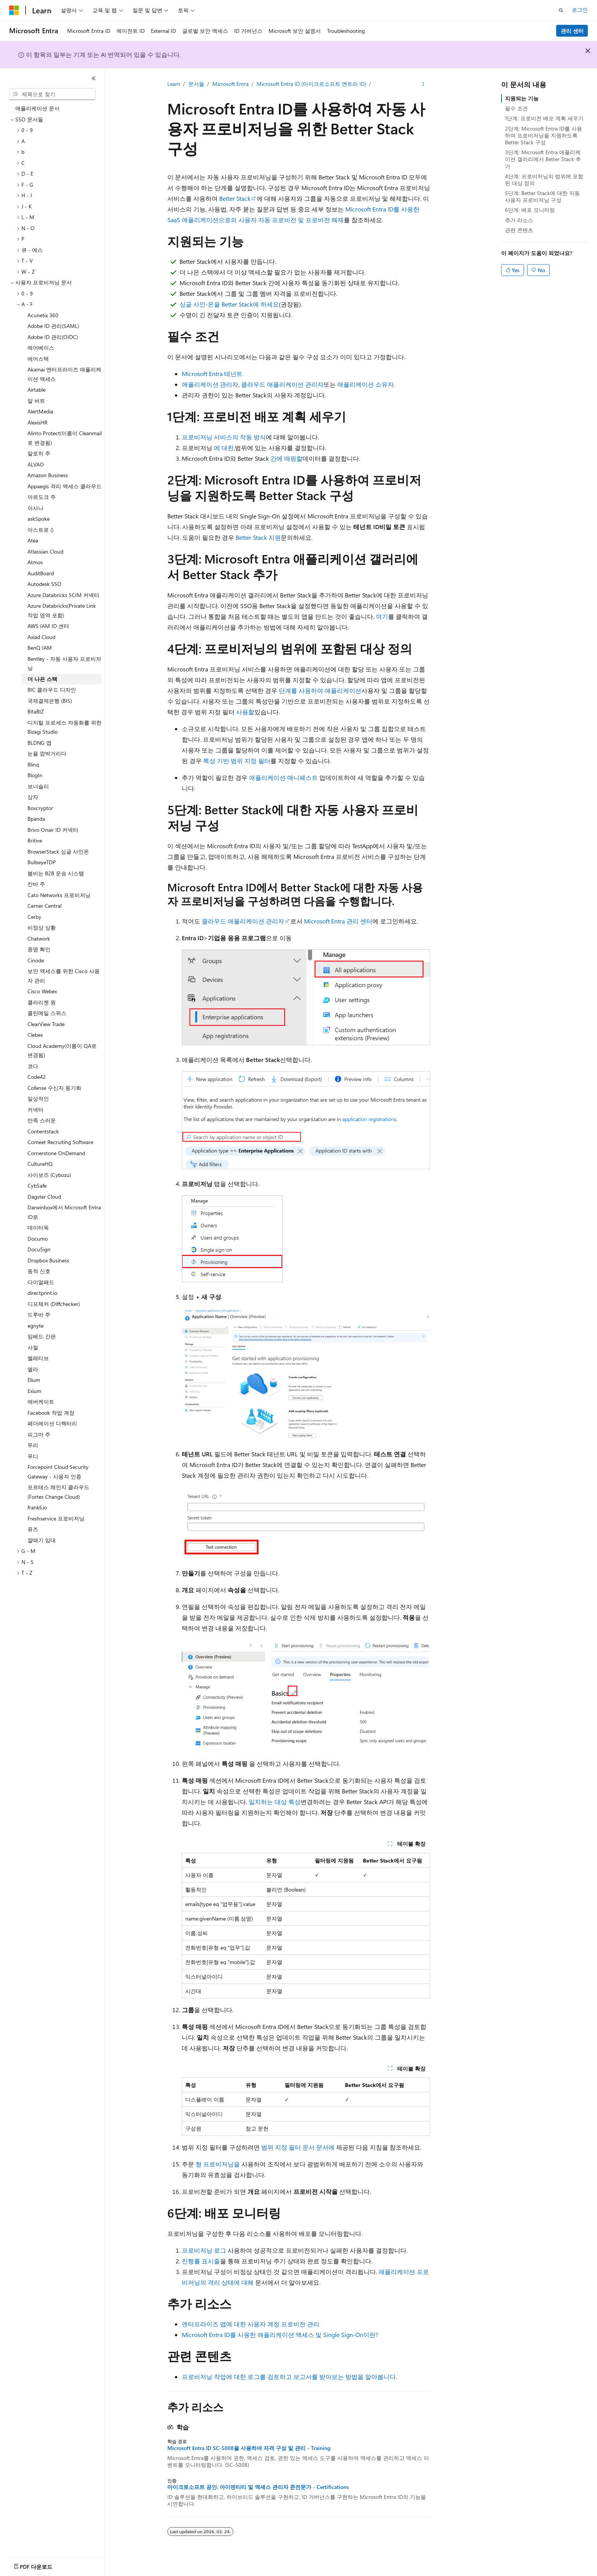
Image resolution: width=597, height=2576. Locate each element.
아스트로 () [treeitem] (40, 529)
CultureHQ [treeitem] (40, 1163)
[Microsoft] (14, 10)
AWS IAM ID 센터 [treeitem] (48, 625)
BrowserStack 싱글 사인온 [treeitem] (58, 851)
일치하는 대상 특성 (275, 1802)
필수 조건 (516, 108)
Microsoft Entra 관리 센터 (338, 921)
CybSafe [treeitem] (37, 1185)
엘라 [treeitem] (33, 1369)
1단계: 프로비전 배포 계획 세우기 (544, 118)
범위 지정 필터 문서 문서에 (298, 2147)
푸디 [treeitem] (33, 1456)
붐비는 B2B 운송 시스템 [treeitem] (56, 873)
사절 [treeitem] (33, 1347)
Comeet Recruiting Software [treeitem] (60, 1142)
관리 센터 (572, 30)
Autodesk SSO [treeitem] (44, 584)
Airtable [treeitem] (36, 389)
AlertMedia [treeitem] (40, 411)
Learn (173, 83)
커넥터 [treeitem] (36, 1109)
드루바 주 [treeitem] (39, 1314)
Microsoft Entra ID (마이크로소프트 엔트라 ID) (311, 83)
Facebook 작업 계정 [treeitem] (51, 1412)
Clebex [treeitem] (35, 1034)
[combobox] (52, 94)
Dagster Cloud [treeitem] (44, 1196)
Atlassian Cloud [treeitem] (45, 551)
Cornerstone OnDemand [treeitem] (56, 1153)
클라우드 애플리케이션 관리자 (282, 384)
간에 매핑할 (286, 458)
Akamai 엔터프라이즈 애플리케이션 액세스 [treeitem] (64, 374)
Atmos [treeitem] (35, 562)
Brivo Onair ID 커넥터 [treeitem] (53, 829)
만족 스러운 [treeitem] (42, 1120)
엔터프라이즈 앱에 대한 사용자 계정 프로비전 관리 (250, 2324)
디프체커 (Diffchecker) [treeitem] (54, 1303)
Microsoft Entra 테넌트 (212, 374)
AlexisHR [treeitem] (37, 422)
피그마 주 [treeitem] (39, 1434)
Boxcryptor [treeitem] (40, 808)
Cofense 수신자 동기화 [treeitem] (54, 1087)
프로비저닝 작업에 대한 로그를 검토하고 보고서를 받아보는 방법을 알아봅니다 (289, 2377)
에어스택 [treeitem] (38, 358)
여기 (382, 616)
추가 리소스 (519, 220)
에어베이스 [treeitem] (41, 347)
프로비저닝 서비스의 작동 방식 (224, 437)
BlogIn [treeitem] (35, 775)
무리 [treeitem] (33, 1445)
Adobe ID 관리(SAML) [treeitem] (53, 325)
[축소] (94, 78)
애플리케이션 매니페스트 (283, 777)
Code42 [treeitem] (37, 1076)
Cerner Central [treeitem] (44, 905)
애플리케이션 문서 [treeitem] (37, 108)
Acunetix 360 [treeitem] (43, 315)
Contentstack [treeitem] (43, 1131)
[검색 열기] (561, 10)
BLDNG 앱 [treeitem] (40, 742)
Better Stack (235, 198)
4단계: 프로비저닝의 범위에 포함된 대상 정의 (544, 180)
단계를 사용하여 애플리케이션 (320, 690)
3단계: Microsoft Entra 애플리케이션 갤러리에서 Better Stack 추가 (543, 158)
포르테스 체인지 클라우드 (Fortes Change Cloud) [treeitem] (58, 1491)
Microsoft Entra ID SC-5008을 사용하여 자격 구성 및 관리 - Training (248, 2448)
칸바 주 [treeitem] (36, 884)
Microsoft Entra (230, 83)
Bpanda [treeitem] (36, 818)
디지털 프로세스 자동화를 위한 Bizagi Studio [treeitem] (65, 727)
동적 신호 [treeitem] (39, 1271)
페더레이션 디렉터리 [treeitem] (52, 1423)
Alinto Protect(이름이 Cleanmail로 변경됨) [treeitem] (65, 437)
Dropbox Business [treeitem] (48, 1260)
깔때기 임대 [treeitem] (42, 1540)
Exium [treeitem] (34, 1391)
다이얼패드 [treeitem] (41, 1282)
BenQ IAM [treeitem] (40, 647)
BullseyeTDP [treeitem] (42, 862)
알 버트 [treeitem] (36, 400)
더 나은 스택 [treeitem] (42, 679)
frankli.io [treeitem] (37, 1507)
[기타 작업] (423, 84)
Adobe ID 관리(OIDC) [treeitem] (53, 337)
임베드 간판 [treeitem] (42, 1336)
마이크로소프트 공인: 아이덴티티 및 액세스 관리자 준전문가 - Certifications (258, 2487)
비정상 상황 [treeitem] (42, 927)
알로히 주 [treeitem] (39, 453)
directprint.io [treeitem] (42, 1292)
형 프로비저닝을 (218, 2164)
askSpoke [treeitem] (39, 518)
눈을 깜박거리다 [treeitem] (47, 753)
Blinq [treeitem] (33, 764)
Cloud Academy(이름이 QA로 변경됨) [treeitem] (62, 1050)
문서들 (196, 83)
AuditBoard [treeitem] (41, 573)
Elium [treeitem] (34, 1379)
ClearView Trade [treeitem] (46, 1024)
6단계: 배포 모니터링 (530, 209)
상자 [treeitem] (33, 797)
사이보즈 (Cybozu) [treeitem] (49, 1174)
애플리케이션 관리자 (210, 384)
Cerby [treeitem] (34, 916)
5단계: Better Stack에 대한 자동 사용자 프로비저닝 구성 (542, 196)
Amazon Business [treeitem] (48, 475)
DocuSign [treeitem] (39, 1249)
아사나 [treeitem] (36, 508)
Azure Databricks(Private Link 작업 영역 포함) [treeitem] (62, 610)
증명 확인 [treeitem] (39, 949)
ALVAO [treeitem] (36, 464)
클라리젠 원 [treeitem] (42, 1002)
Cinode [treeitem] (36, 960)
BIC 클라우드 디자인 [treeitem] (52, 689)
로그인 (580, 9)
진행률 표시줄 (201, 2261)
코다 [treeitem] (33, 1066)
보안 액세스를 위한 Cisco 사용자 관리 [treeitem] (64, 975)
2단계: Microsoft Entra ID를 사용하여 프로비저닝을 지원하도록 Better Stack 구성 (543, 135)
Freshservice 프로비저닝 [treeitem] (56, 1518)
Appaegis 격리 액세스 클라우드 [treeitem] (65, 486)
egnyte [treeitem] (36, 1325)
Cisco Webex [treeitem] (42, 991)
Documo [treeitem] (38, 1238)
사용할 (245, 712)
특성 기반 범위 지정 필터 (236, 761)
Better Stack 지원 (258, 537)
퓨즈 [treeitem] (33, 1529)
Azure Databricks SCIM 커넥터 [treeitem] (63, 595)
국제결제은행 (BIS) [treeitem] (50, 700)
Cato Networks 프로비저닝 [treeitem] (59, 895)
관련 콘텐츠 (519, 230)
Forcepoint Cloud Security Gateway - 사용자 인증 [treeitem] (58, 1471)
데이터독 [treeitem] (38, 1227)
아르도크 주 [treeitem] (42, 496)
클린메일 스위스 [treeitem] (47, 1013)
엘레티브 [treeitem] (38, 1358)
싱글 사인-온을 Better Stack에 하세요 (229, 304)
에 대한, (224, 448)
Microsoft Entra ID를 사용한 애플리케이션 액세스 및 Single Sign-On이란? (280, 2335)
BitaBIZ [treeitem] (36, 711)
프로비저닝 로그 (204, 2250)
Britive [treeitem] (35, 840)
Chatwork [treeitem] (39, 938)
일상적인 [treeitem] (38, 1098)
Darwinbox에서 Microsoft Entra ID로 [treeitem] (64, 1212)
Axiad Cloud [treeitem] (41, 637)
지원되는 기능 (522, 98)
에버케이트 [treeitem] (41, 1401)
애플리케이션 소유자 (365, 384)
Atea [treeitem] (33, 540)
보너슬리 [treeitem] (38, 786)
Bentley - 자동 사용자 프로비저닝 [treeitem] (64, 663)
